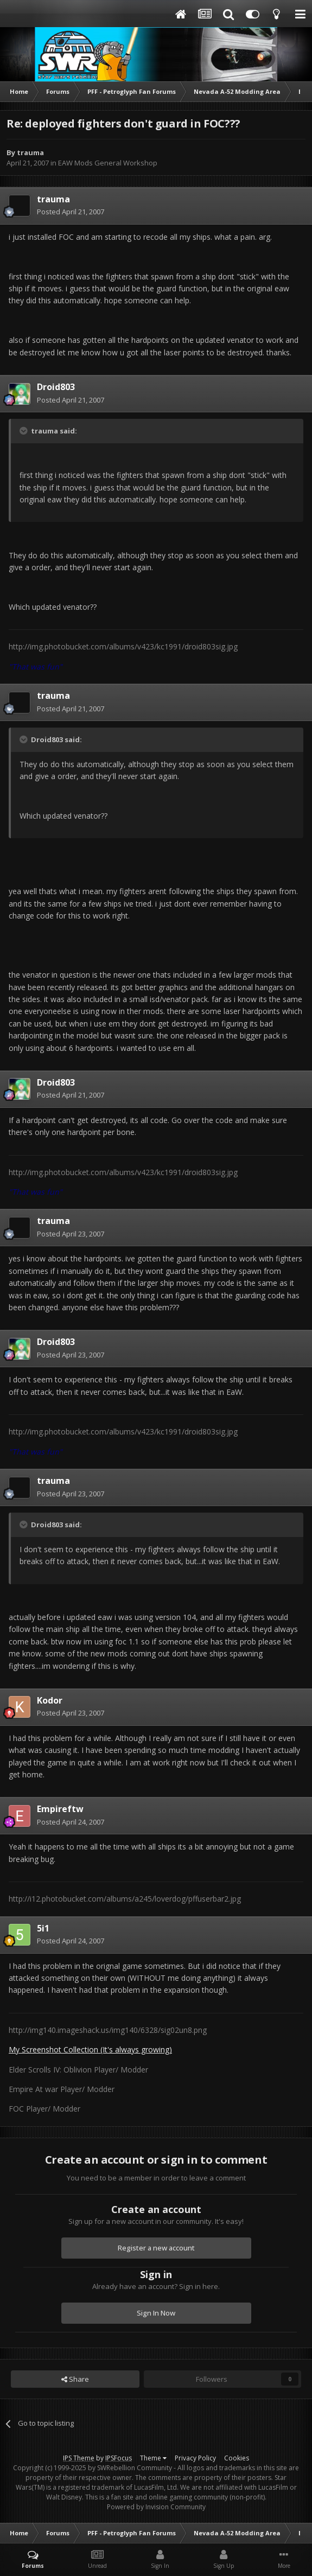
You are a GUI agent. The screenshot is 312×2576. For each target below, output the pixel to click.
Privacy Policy (195, 2458)
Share (75, 2379)
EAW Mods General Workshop (107, 163)
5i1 (43, 1928)
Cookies (236, 2458)
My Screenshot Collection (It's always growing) (90, 2049)
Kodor (49, 1700)
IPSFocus (118, 2458)
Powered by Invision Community (156, 2506)
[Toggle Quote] (24, 430)
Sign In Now (156, 2313)
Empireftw (60, 1809)
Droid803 (56, 387)
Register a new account (156, 2248)
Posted (70, 211)
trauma (30, 152)
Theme (153, 2458)
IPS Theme (78, 2458)
